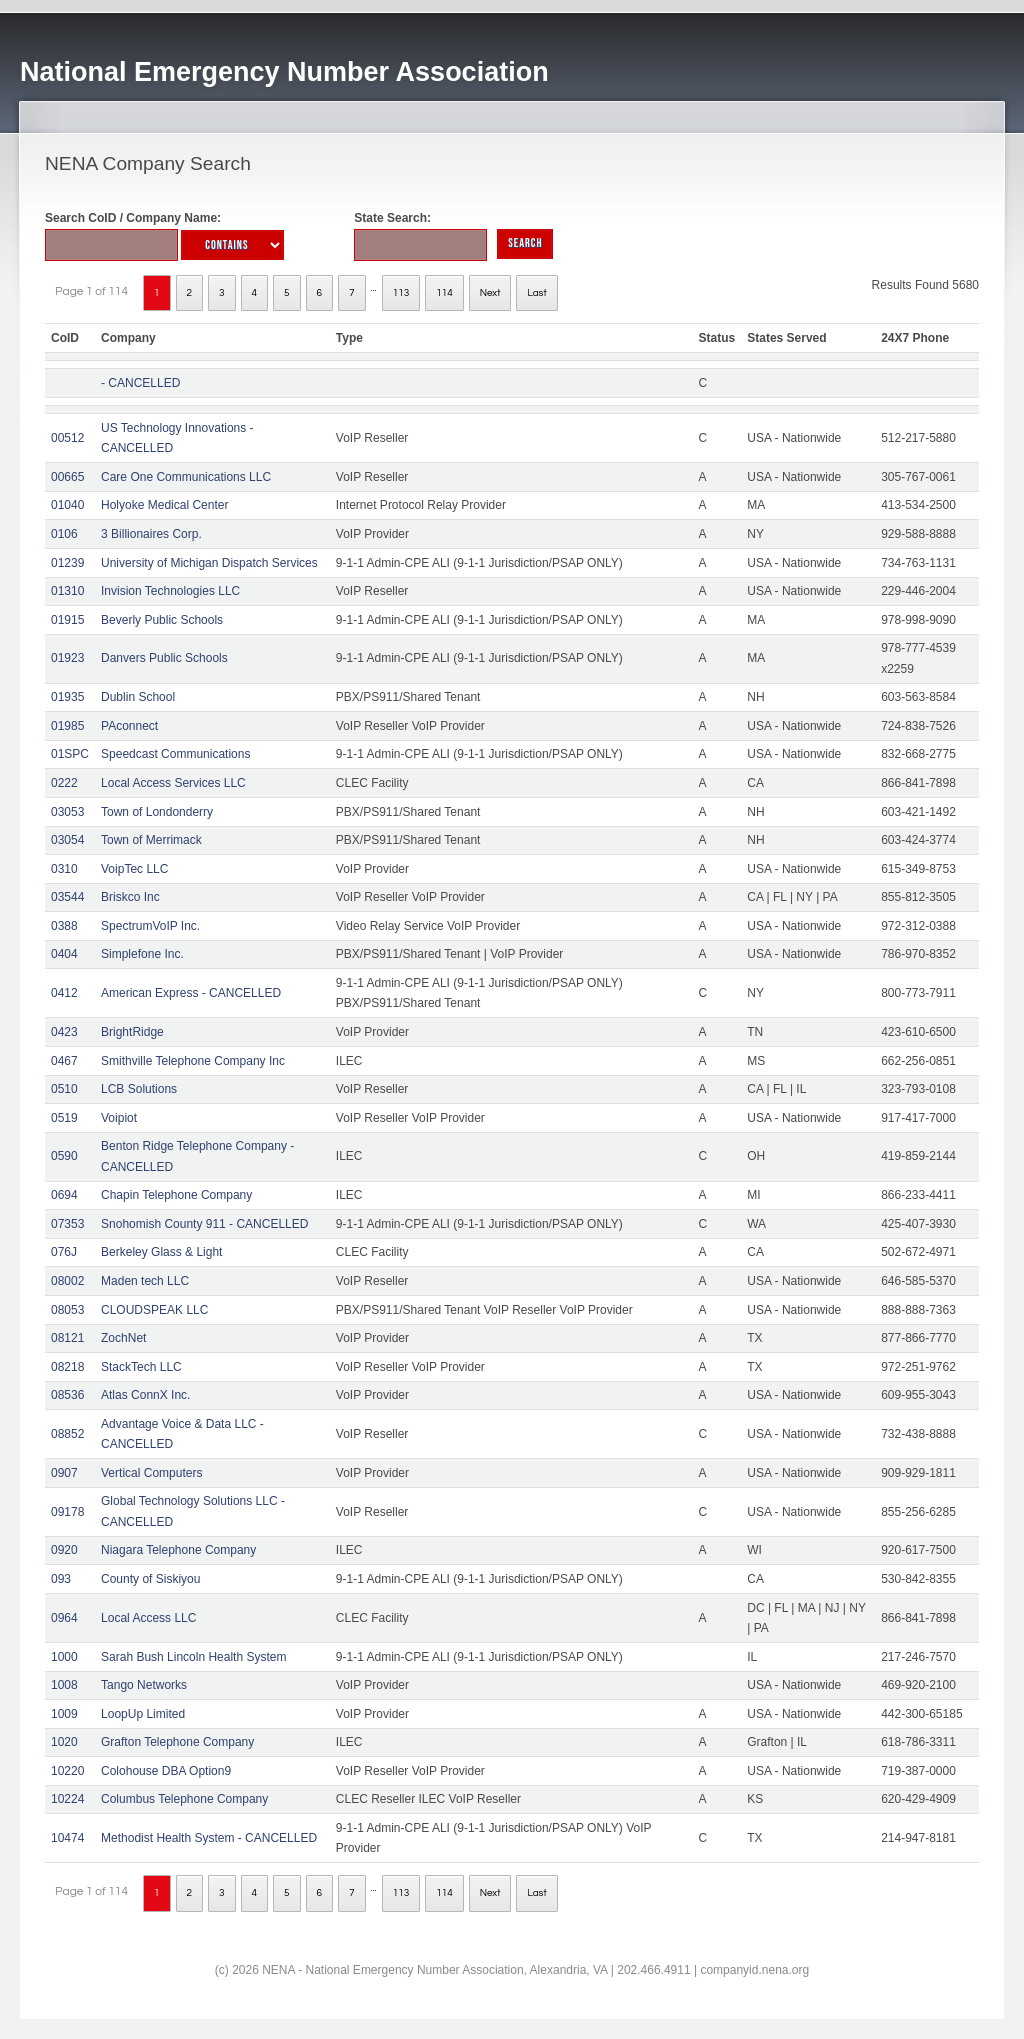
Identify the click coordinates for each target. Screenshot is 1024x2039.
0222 (64, 783)
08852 (67, 1434)
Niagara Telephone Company (178, 1550)
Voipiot (119, 1118)
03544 (67, 897)
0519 (64, 1118)
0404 (64, 954)
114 (444, 293)
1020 (64, 1742)
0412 (64, 993)
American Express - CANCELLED (191, 993)
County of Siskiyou (150, 1579)
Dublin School (138, 697)
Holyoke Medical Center (164, 505)
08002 (67, 1281)
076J (64, 1252)
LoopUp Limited (143, 1714)
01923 (67, 658)
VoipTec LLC (134, 869)
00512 (67, 438)
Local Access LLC (148, 1618)
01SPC (70, 754)
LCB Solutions (139, 1089)
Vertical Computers (151, 1473)
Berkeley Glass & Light (161, 1252)
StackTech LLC (141, 1367)
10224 (67, 1799)
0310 (64, 869)
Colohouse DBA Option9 (166, 1771)
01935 (67, 697)
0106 (64, 534)
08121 (67, 1338)
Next (490, 293)
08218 (67, 1367)
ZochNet (123, 1338)
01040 (67, 505)
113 (401, 293)
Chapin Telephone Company (176, 1195)
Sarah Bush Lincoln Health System (193, 1657)
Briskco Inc (130, 897)
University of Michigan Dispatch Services (209, 563)
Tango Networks (144, 1685)
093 (61, 1579)
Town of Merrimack (151, 840)
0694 (64, 1195)
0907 (64, 1473)
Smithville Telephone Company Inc (193, 1061)
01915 (67, 620)
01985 (67, 726)
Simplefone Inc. (142, 954)
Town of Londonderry (157, 812)
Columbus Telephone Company (184, 1799)
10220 (67, 1771)
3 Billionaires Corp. (151, 534)
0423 (64, 1032)
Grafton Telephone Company (177, 1742)
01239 (67, 563)
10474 (67, 1838)
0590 (64, 1156)
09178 (67, 1512)
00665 (67, 477)
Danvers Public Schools (164, 658)
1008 (64, 1685)
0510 (64, 1089)
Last (536, 293)
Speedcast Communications (175, 754)
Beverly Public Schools (162, 620)
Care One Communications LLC (186, 477)
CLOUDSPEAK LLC (154, 1310)
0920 (64, 1550)
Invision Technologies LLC (170, 591)
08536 (67, 1395)
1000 (64, 1657)
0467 (64, 1061)
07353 (67, 1224)
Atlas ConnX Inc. (145, 1395)
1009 (64, 1714)
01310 (67, 591)
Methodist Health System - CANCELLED (209, 1838)
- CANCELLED (140, 383)
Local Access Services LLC (173, 783)
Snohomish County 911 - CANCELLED (204, 1224)
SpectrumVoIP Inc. (150, 926)
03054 (67, 840)
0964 (64, 1618)
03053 (67, 812)
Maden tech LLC (145, 1281)
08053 (67, 1310)
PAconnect (129, 726)
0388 (64, 926)
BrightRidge (132, 1032)
